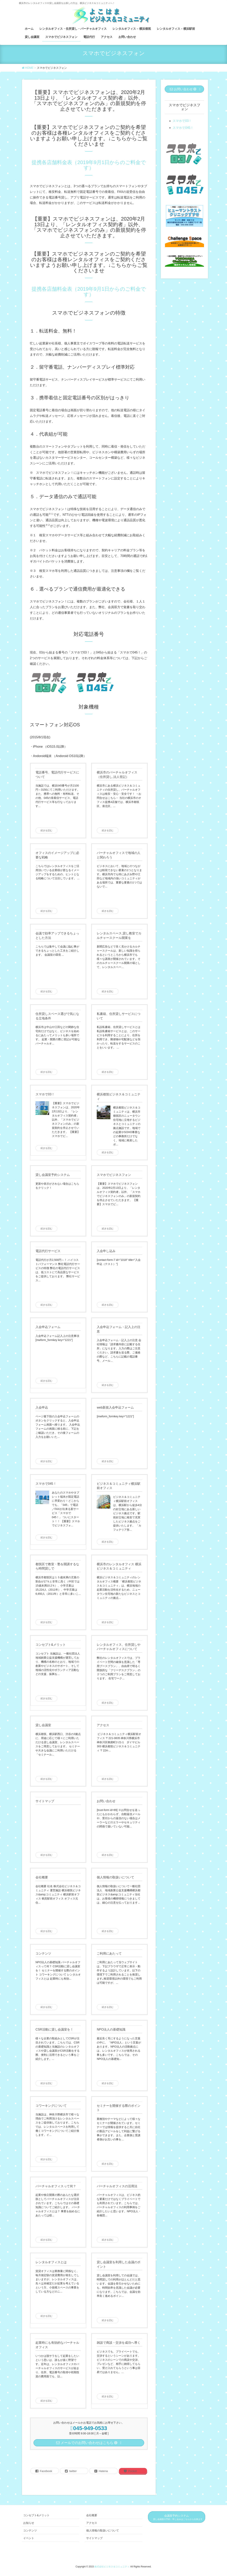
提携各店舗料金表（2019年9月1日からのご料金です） (89, 165)
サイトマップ (94, 2538)
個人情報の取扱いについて (102, 2530)
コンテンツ (30, 2530)
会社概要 (91, 2515)
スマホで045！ (183, 127)
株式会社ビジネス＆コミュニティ (112, 2566)
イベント (28, 2538)
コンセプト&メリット (36, 2515)
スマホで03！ (182, 120)
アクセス (91, 2522)
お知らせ (28, 2522)
